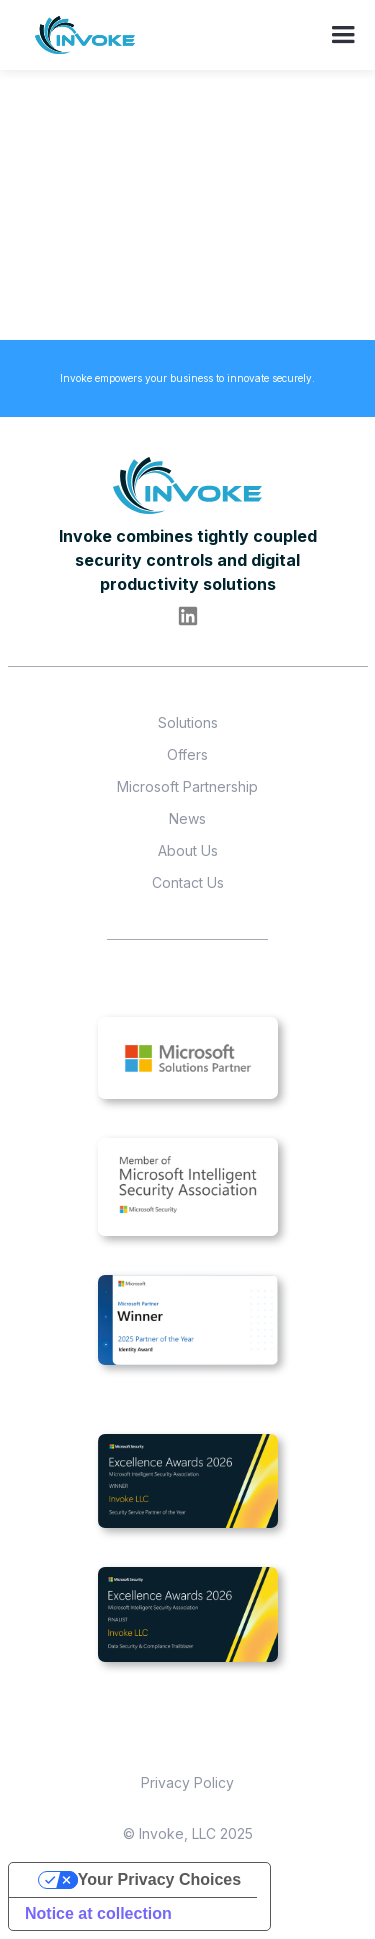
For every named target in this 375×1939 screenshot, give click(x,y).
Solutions (188, 722)
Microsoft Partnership (187, 786)
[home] (86, 39)
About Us (188, 850)
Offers (187, 754)
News (187, 818)
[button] (345, 35)
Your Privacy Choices (159, 1879)
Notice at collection (98, 1913)
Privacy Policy (187, 1782)
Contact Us (188, 882)
